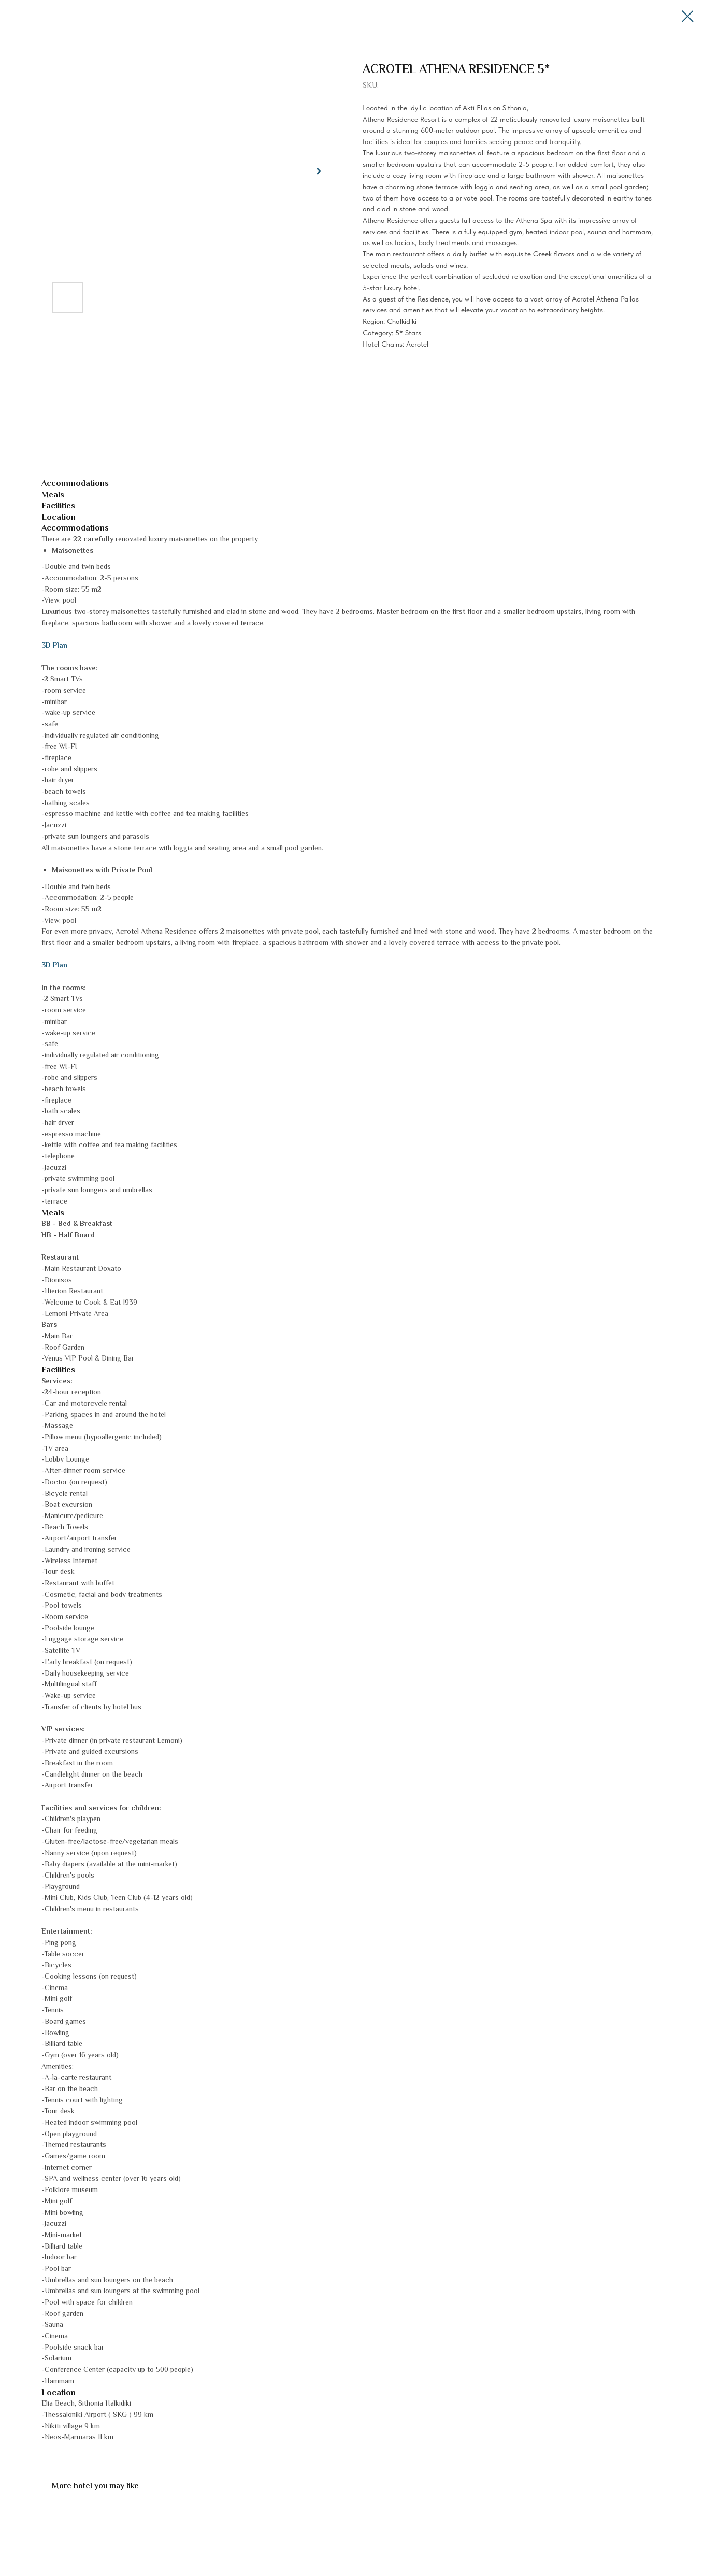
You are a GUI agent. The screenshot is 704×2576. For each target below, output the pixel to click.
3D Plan (54, 646)
